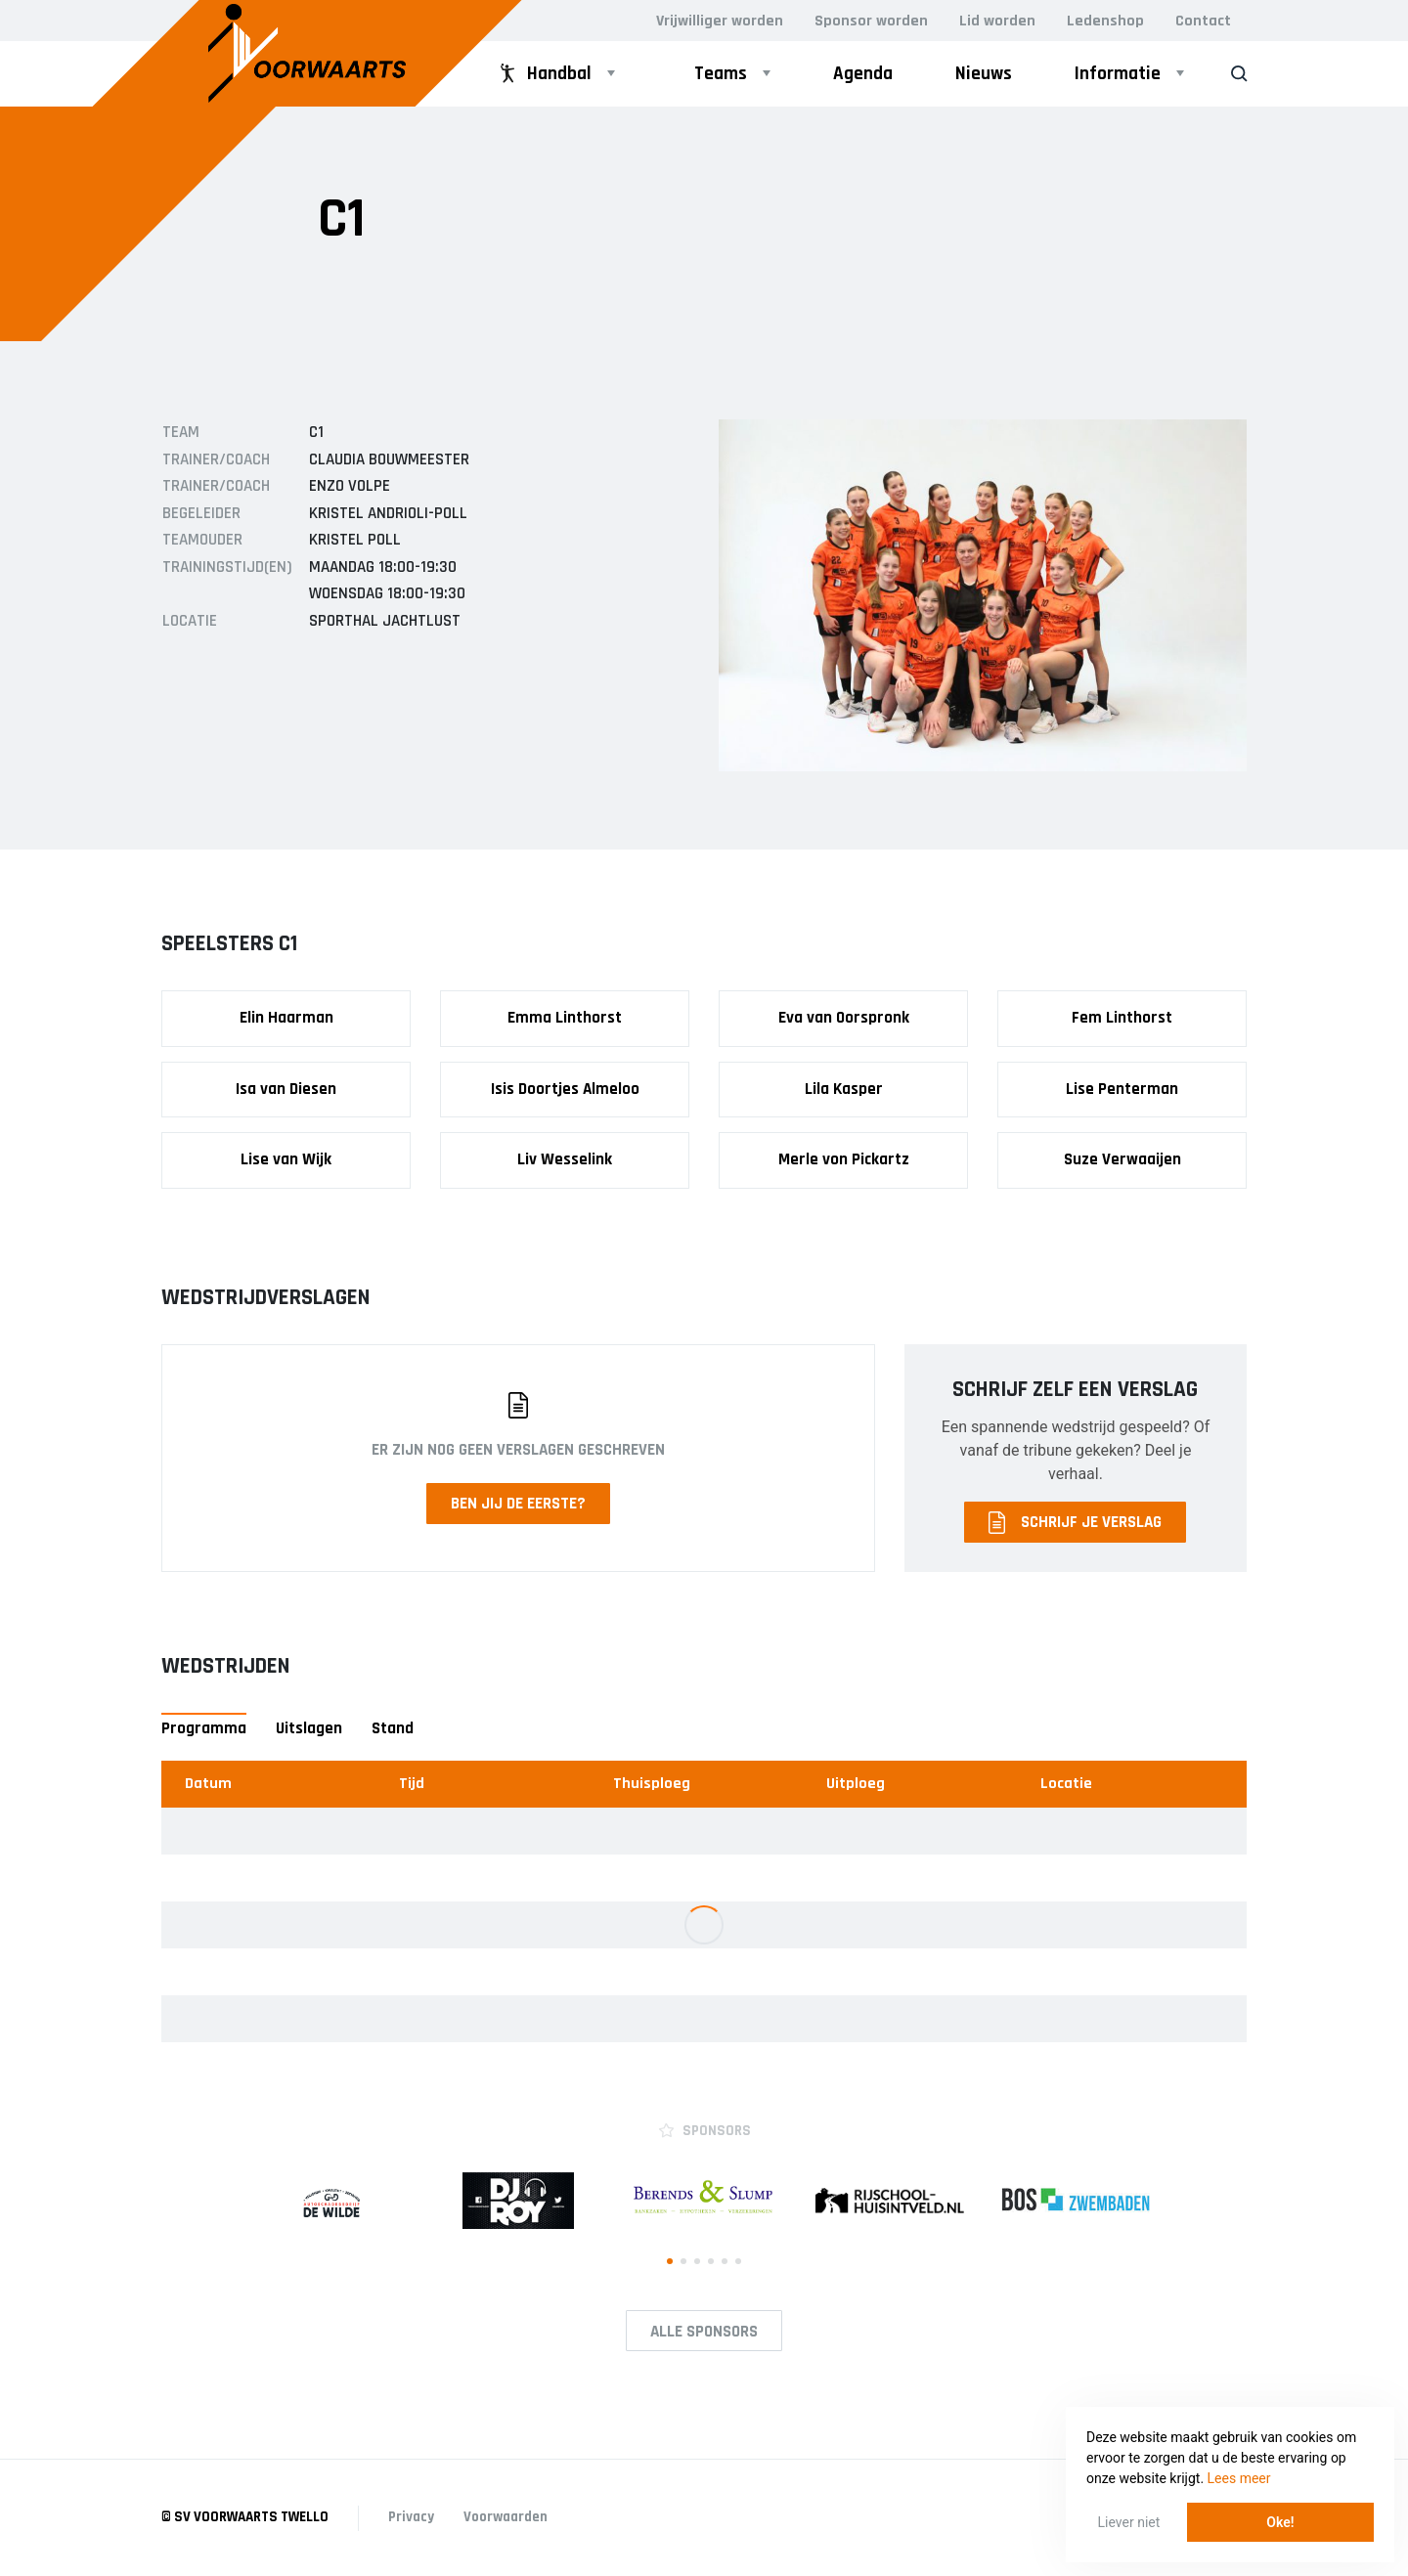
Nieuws (983, 74)
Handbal (544, 74)
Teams (720, 74)
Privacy (411, 2517)
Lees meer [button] (1239, 2478)
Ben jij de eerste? (518, 1503)
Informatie (1118, 74)
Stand (393, 1728)
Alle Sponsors (704, 2331)
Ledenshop (1105, 21)
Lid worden (997, 21)
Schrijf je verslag (1075, 1522)
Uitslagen (309, 1728)
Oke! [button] (1280, 2522)
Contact (1203, 21)
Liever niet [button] (1129, 2522)
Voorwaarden (505, 2517)
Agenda (863, 74)
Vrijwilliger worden (719, 21)
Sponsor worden (871, 21)
